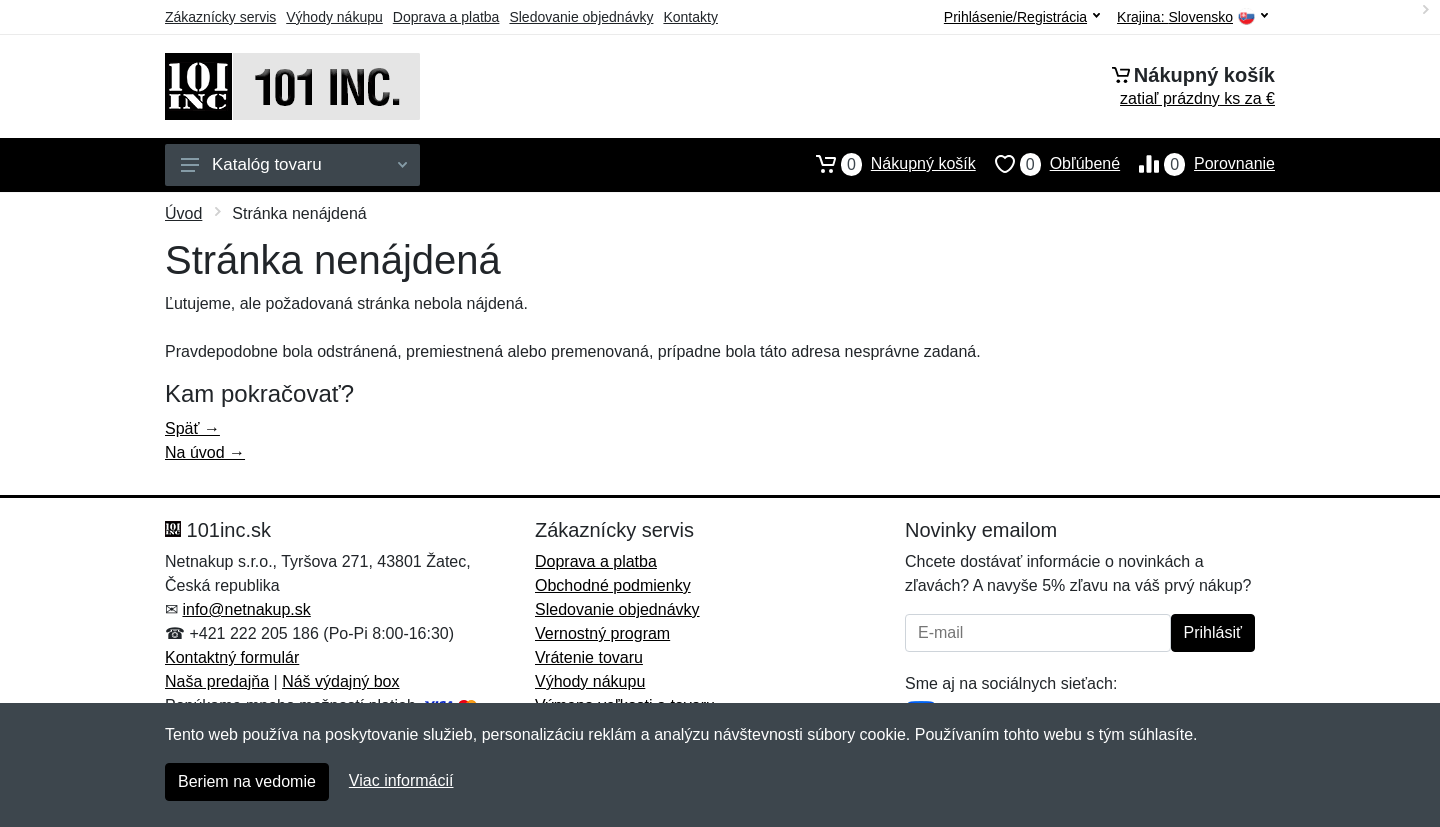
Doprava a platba (446, 17)
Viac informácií (401, 780)
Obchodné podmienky (613, 585)
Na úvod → (205, 452)
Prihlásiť (1213, 632)
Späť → (192, 428)
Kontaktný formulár (232, 657)
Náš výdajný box (340, 681)
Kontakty (690, 17)
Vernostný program (602, 633)
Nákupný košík (886, 164)
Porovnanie (1197, 164)
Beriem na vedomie (247, 781)
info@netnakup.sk (246, 609)
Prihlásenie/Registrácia (1022, 17)
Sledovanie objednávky (581, 17)
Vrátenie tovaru (589, 657)
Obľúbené (1048, 164)
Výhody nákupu (334, 17)
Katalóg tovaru (294, 164)
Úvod (183, 213)
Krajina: (1192, 17)
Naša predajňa (217, 681)
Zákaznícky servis (220, 17)
